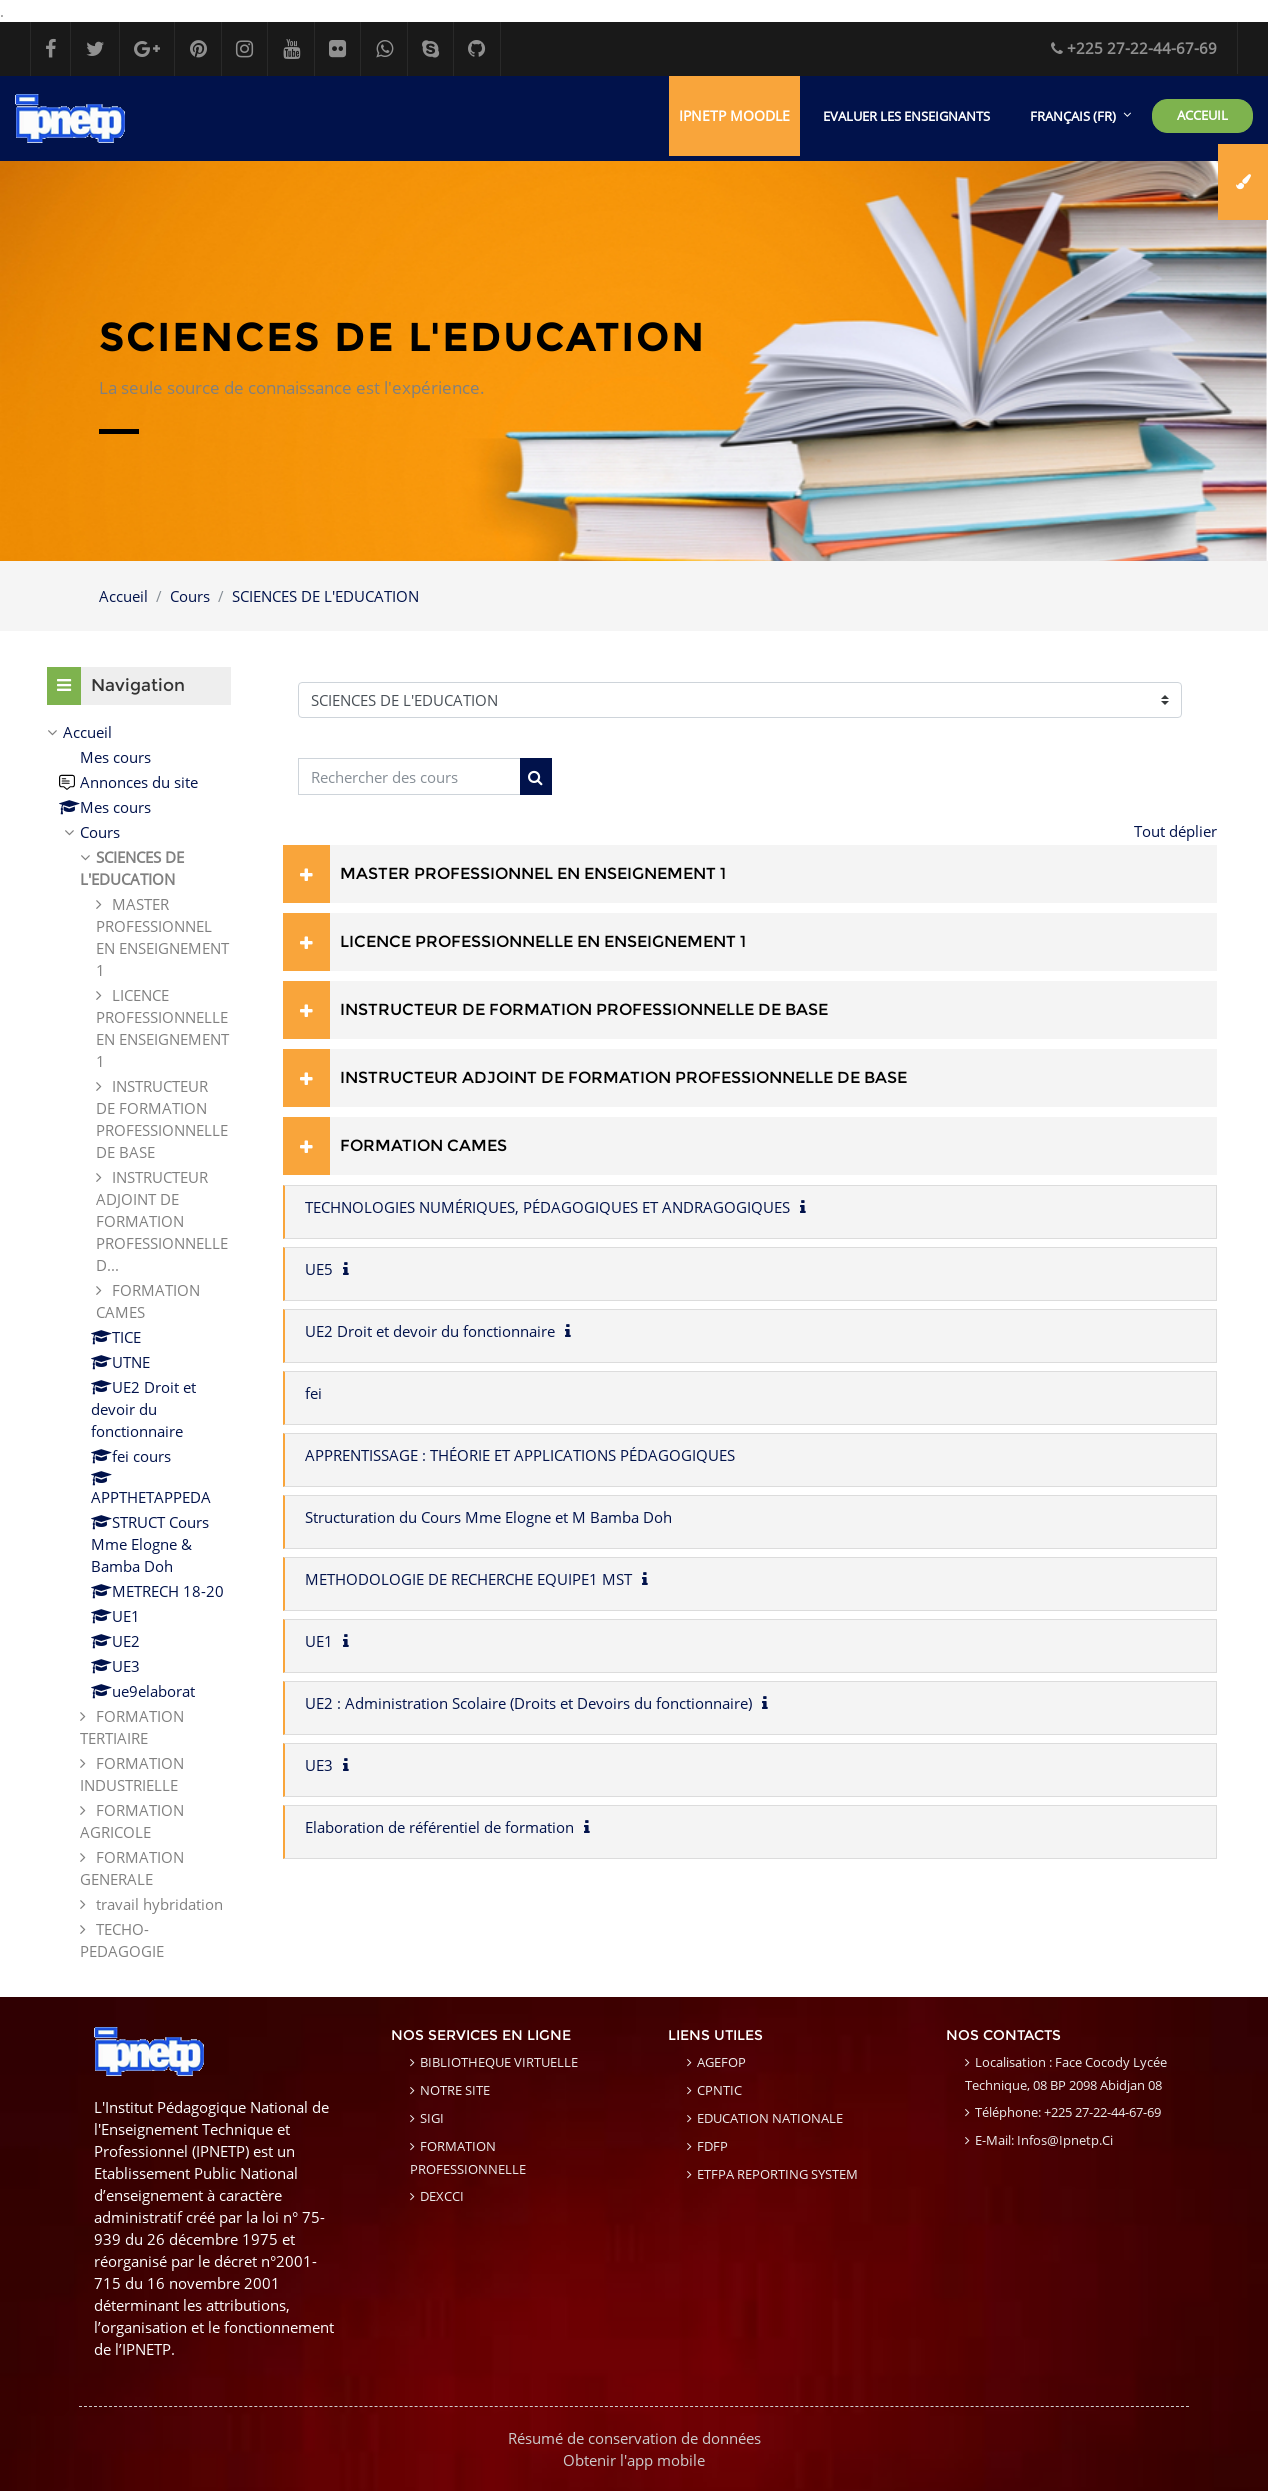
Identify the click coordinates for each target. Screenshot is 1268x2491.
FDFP (712, 2147)
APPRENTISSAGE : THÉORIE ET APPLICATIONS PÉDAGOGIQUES (520, 1455)
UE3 (319, 1765)
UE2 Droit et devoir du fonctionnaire (430, 1331)
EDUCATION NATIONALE (770, 2119)
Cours (190, 596)
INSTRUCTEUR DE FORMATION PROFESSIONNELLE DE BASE (584, 1009)
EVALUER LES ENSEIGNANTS (906, 116)
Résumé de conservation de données (634, 2438)
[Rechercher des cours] (409, 777)
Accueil (123, 596)
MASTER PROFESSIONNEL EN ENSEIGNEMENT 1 (533, 873)
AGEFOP (721, 2063)
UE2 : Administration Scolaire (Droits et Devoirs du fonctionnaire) (528, 1703)
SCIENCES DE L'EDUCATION (325, 596)
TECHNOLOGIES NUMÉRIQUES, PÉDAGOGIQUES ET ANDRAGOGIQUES (547, 1207)
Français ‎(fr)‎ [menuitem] (1073, 116)
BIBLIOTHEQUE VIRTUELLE (499, 2063)
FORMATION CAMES (423, 1145)
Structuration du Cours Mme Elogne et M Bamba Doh (488, 1517)
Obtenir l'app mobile (634, 2460)
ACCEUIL (1202, 115)
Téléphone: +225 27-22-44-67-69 (1068, 2113)
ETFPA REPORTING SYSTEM (777, 2175)
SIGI (432, 2119)
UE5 (319, 1269)
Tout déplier (1175, 831)
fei (313, 1393)
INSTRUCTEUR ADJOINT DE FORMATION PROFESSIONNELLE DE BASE (623, 1077)
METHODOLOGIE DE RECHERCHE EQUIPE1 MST (468, 1579)
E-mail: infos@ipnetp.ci (1044, 2141)
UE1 (319, 1641)
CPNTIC (719, 2091)
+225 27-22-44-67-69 (1134, 48)
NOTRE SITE (455, 2091)
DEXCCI (442, 2197)
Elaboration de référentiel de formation (439, 1827)
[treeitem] (139, 1341)
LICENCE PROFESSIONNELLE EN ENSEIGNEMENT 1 (543, 941)
